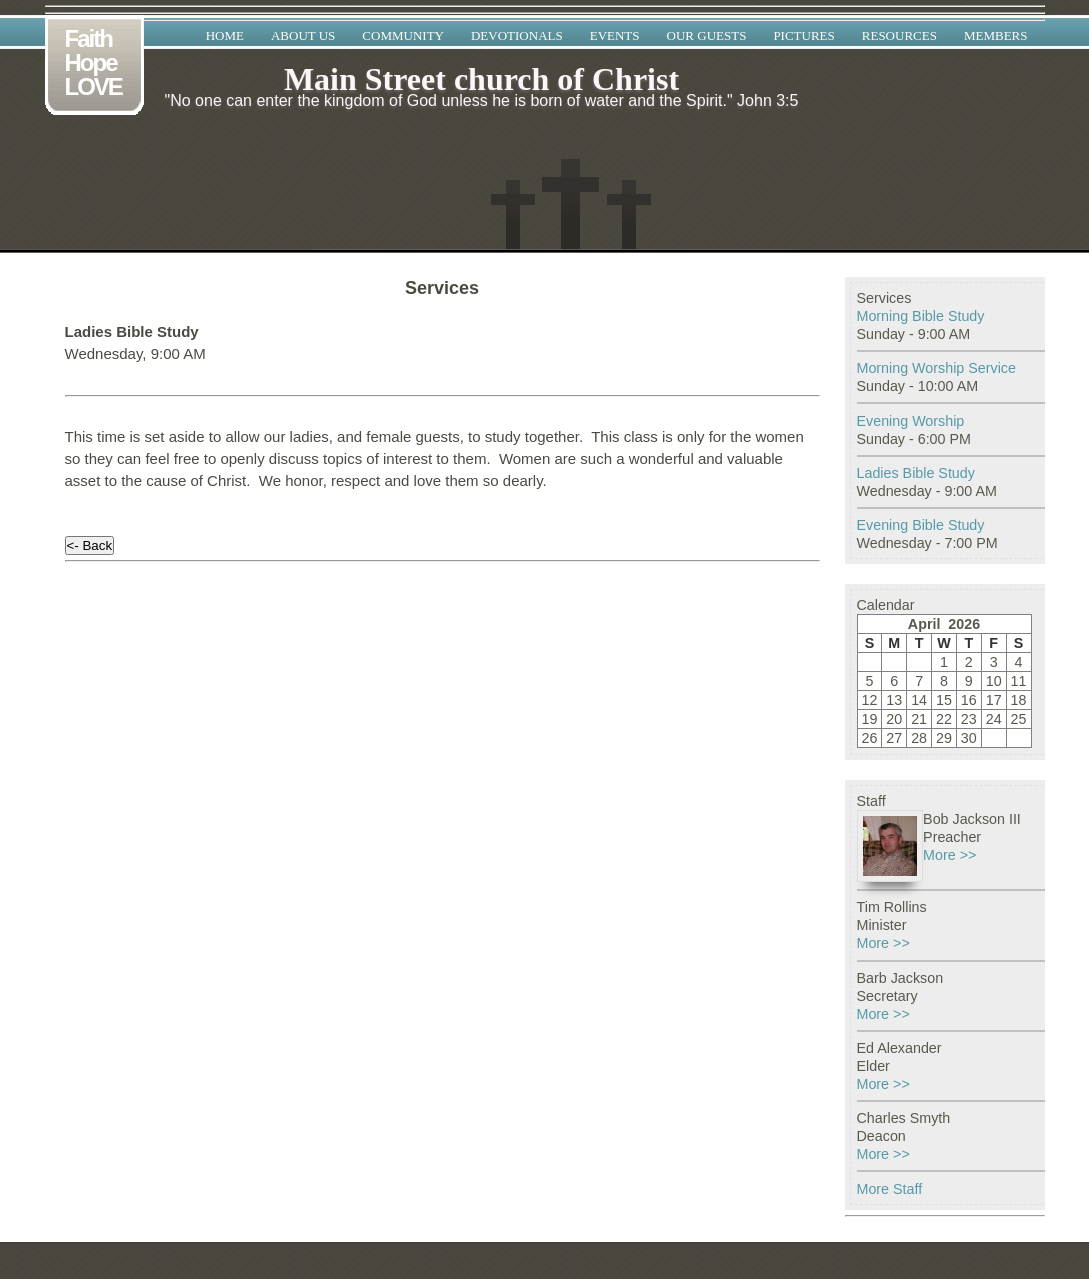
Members (996, 35)
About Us (303, 35)
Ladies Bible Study (916, 473)
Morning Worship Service (936, 368)
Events (615, 35)
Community (403, 35)
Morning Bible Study (921, 316)
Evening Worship (911, 421)
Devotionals (517, 35)
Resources (899, 35)
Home (225, 35)
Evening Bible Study (921, 525)
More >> (949, 855)
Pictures (803, 35)
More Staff (890, 1189)
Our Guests (707, 35)
